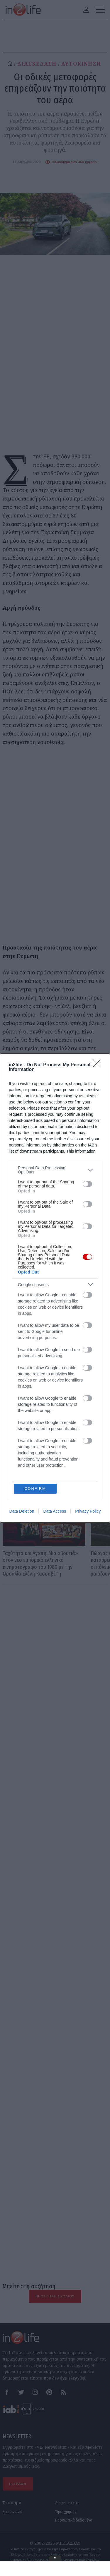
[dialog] (55, 1288)
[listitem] (55, 1311)
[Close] (98, 1206)
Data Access (54, 1369)
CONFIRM (35, 1347)
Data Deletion (21, 1369)
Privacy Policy (88, 1369)
